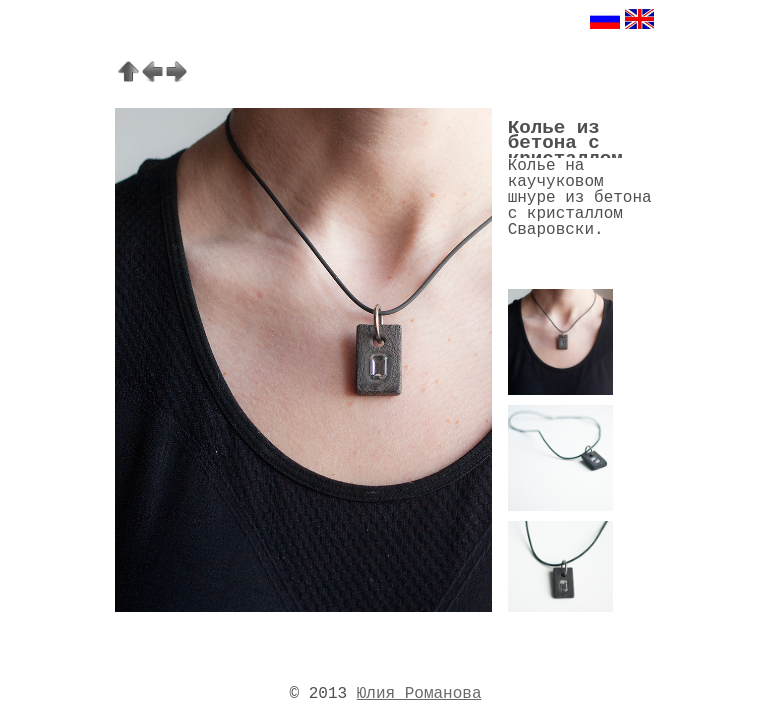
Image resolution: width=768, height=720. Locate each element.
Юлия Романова (419, 694)
